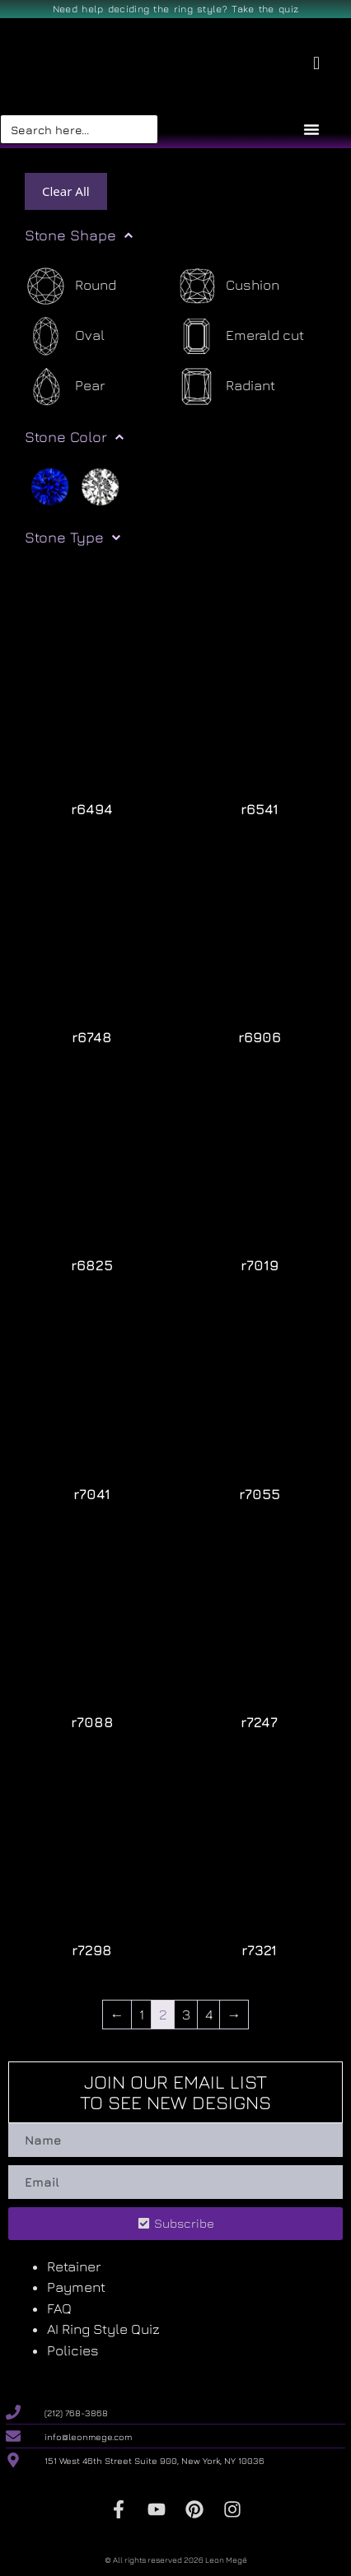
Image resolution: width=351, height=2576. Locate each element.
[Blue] (50, 485)
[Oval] (65, 336)
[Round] (70, 286)
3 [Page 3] (186, 2014)
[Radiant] (225, 386)
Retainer (74, 2266)
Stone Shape (79, 235)
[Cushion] (227, 286)
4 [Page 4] (209, 2014)
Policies (73, 2350)
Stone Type (72, 538)
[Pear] (65, 386)
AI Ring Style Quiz (103, 2329)
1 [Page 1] (141, 2014)
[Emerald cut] (240, 336)
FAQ (59, 2308)
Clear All (66, 191)
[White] (100, 485)
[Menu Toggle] (311, 129)
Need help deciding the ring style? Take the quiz (175, 8)
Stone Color (74, 437)
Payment (76, 2287)
